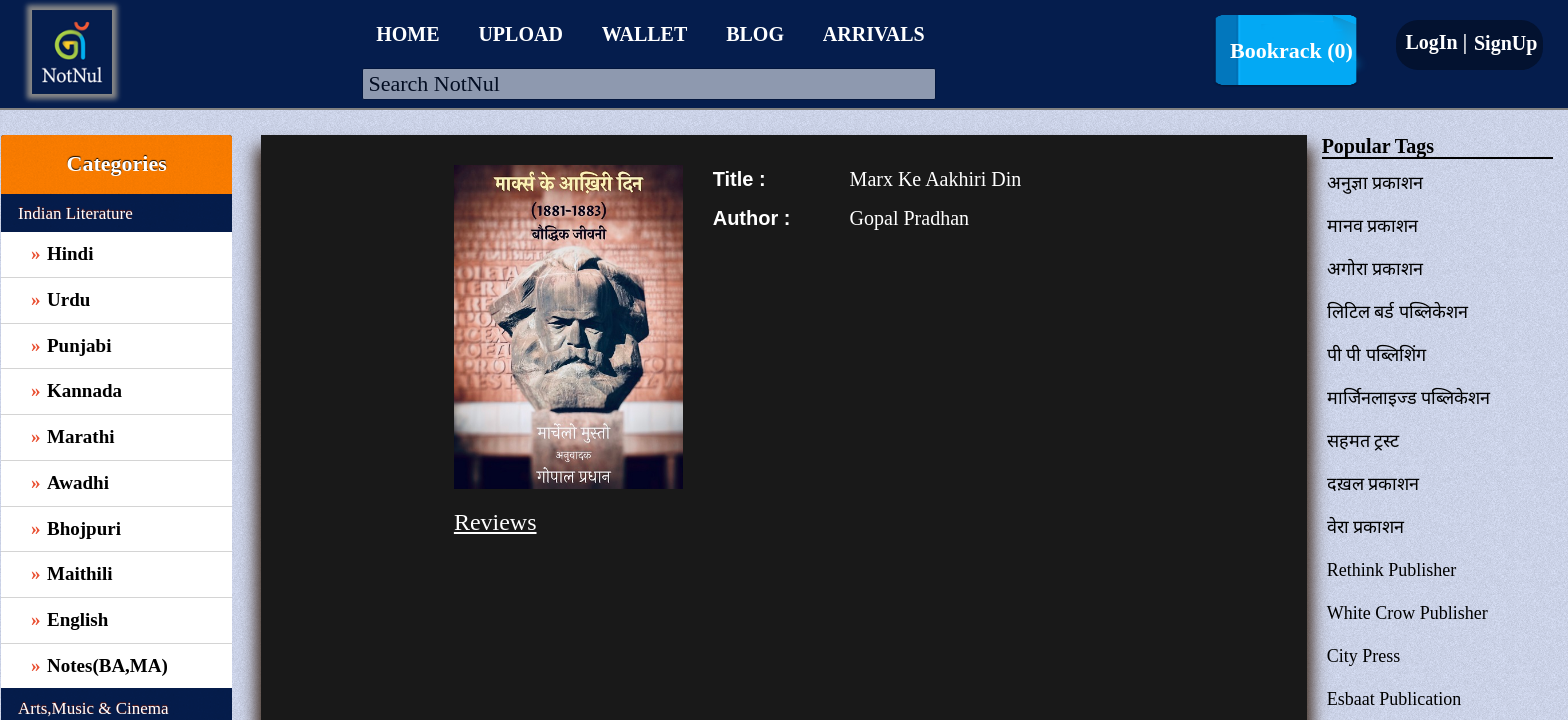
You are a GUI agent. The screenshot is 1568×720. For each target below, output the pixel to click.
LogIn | (1436, 42)
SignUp (1503, 43)
